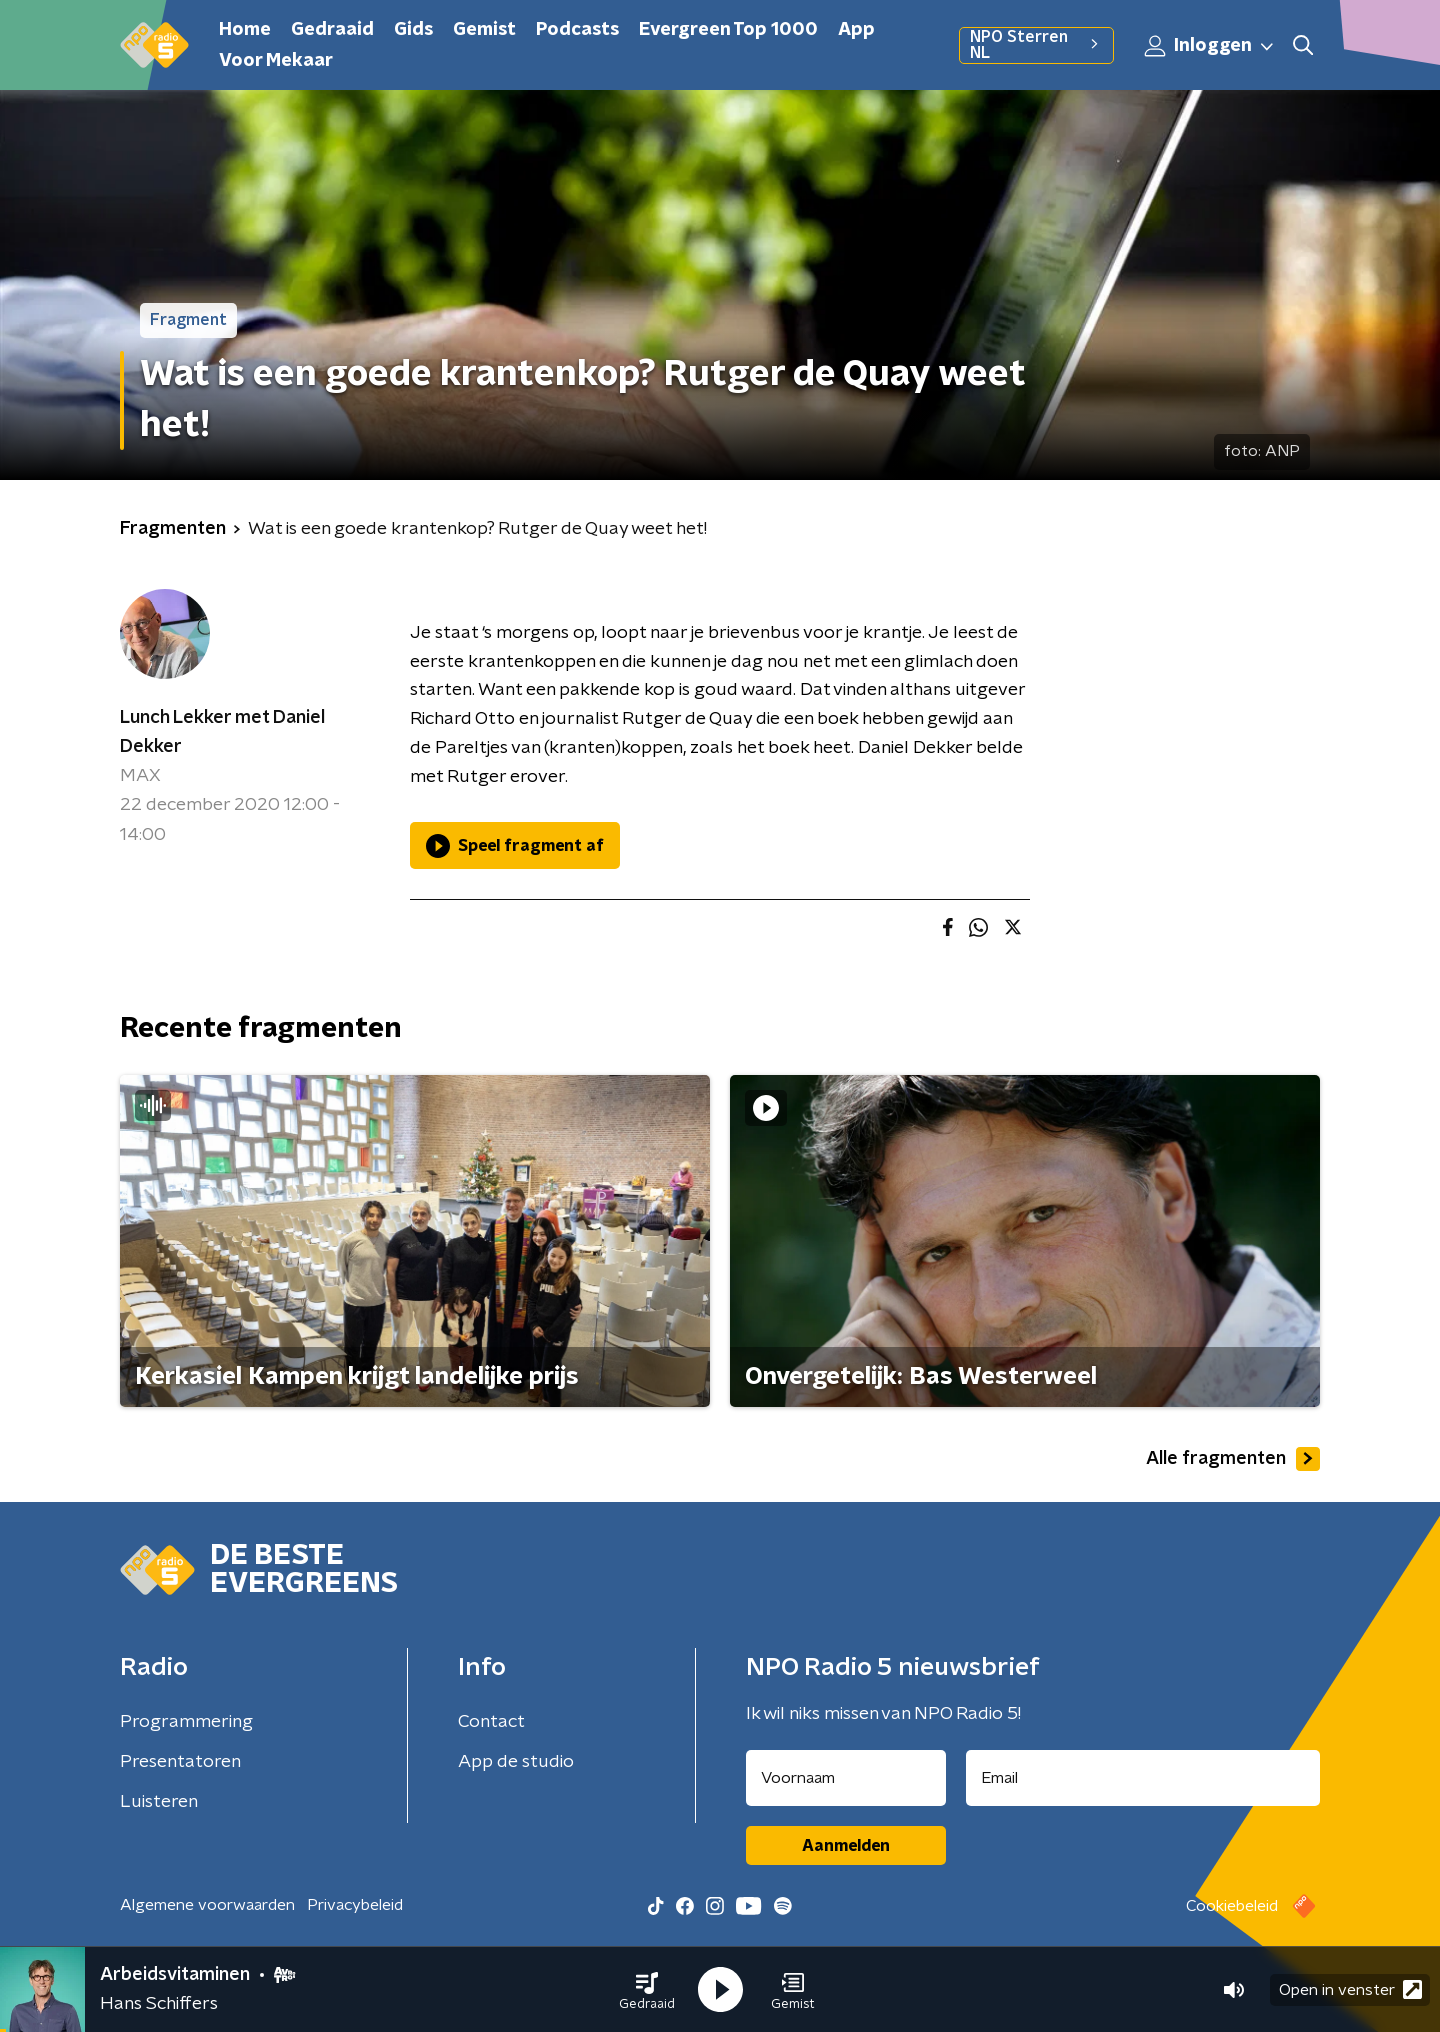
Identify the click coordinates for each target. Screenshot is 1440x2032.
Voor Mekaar (276, 61)
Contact (491, 1722)
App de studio (516, 1762)
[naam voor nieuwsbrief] (846, 1778)
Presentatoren (180, 1762)
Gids (413, 30)
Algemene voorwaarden (207, 1905)
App (856, 30)
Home (245, 30)
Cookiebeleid (1232, 1906)
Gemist (484, 30)
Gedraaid (332, 30)
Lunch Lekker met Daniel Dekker (222, 732)
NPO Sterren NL (1036, 45)
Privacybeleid (355, 1905)
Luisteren (159, 1802)
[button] (647, 1990)
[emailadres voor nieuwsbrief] (1143, 1778)
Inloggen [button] (1210, 46)
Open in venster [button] (1350, 1989)
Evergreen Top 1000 (728, 30)
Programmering (186, 1722)
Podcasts (577, 30)
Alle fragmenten (1233, 1459)
